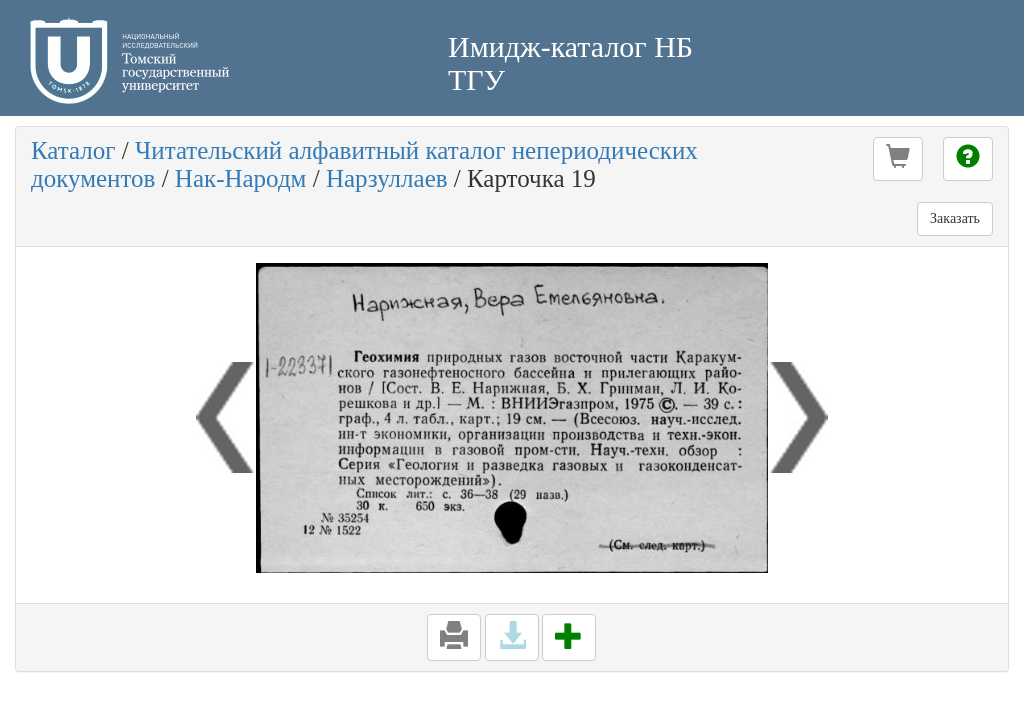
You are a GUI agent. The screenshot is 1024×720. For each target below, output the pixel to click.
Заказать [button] (955, 218)
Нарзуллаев (387, 178)
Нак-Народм (241, 178)
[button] (898, 159)
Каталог (73, 150)
